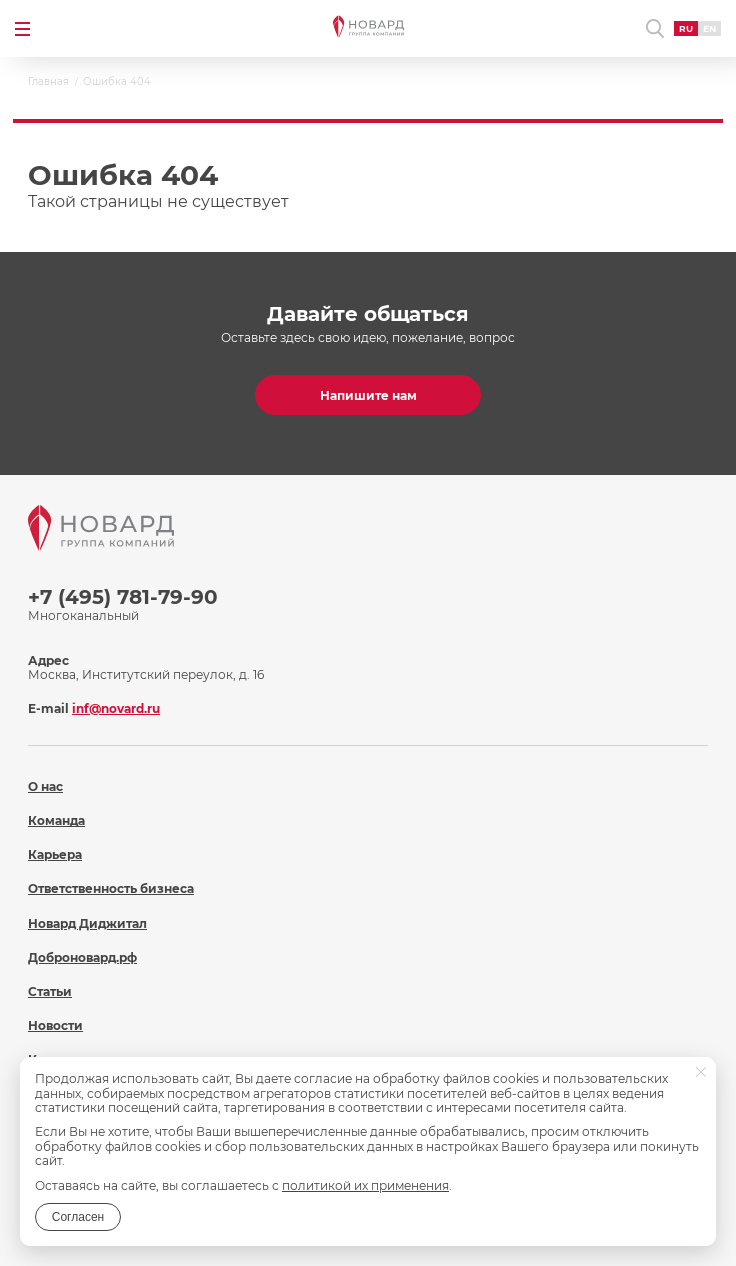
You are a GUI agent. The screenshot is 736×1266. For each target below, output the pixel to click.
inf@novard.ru (116, 708)
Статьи (50, 991)
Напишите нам (368, 395)
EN (709, 28)
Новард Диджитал (87, 923)
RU (686, 28)
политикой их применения (365, 1185)
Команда (56, 820)
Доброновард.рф (82, 957)
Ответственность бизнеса (111, 888)
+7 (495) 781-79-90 (123, 597)
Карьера (55, 854)
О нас (45, 786)
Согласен (78, 1217)
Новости (55, 1025)
